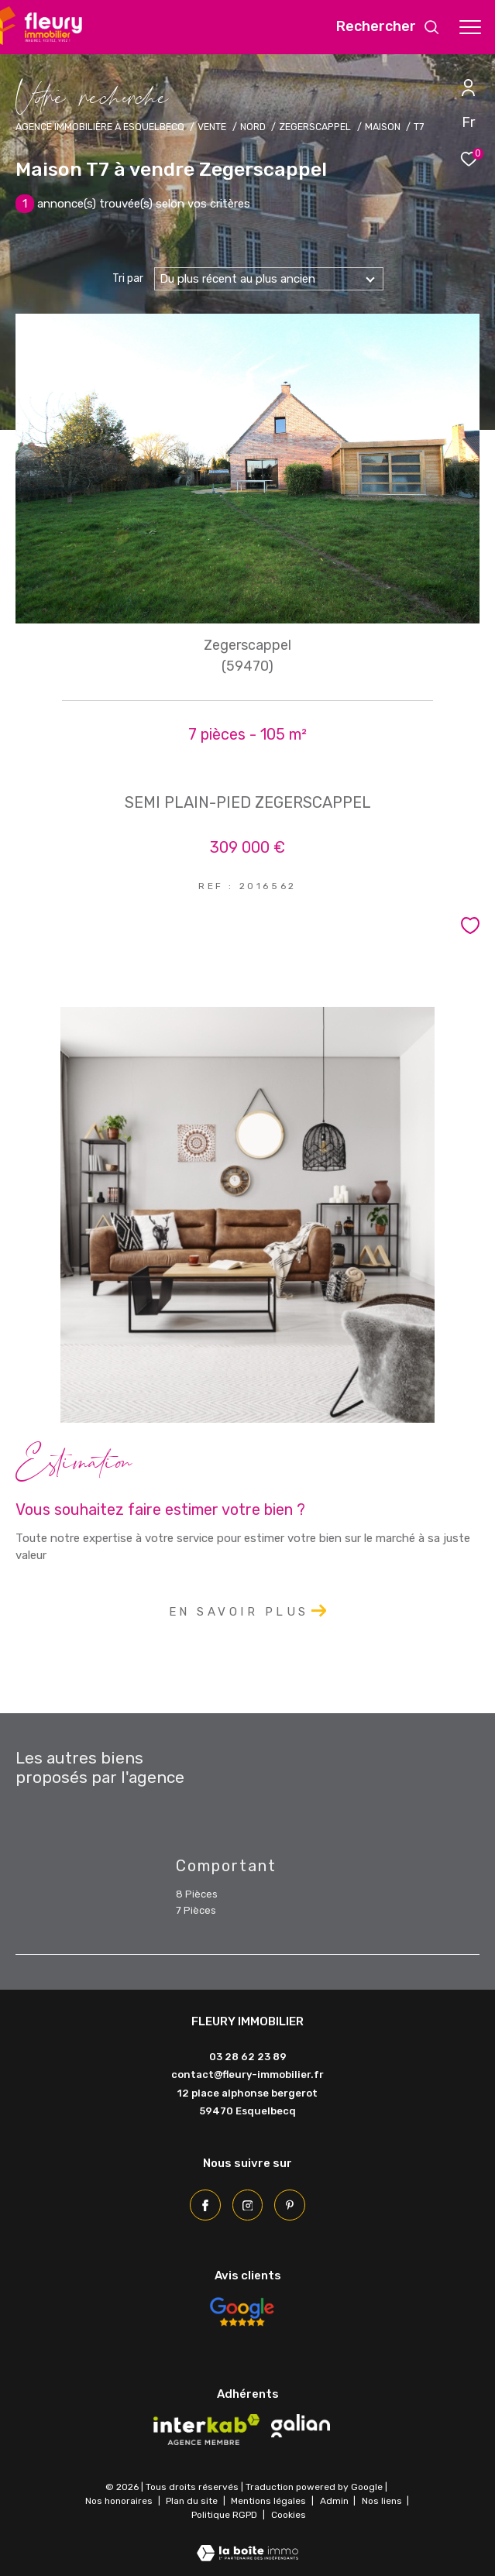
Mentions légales (269, 2500)
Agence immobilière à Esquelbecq (99, 126)
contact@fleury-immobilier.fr (247, 2074)
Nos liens (383, 2500)
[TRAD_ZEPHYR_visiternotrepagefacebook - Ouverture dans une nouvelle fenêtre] (205, 2205)
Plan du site (193, 2500)
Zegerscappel (315, 126)
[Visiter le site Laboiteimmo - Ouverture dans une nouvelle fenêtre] (247, 2543)
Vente (212, 126)
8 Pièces (197, 1894)
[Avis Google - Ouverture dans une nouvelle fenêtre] (241, 2311)
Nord (253, 126)
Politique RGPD (224, 2514)
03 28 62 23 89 (248, 2057)
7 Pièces (196, 1910)
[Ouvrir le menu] (470, 27)
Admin (335, 2500)
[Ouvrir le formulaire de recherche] (388, 27)
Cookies (288, 2515)
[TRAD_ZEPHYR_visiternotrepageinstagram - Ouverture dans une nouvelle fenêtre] (247, 2205)
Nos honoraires (119, 2500)
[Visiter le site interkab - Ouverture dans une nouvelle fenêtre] (206, 2429)
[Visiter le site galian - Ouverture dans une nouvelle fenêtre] (300, 2425)
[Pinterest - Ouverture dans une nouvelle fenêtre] (289, 2205)
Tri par (127, 278)
